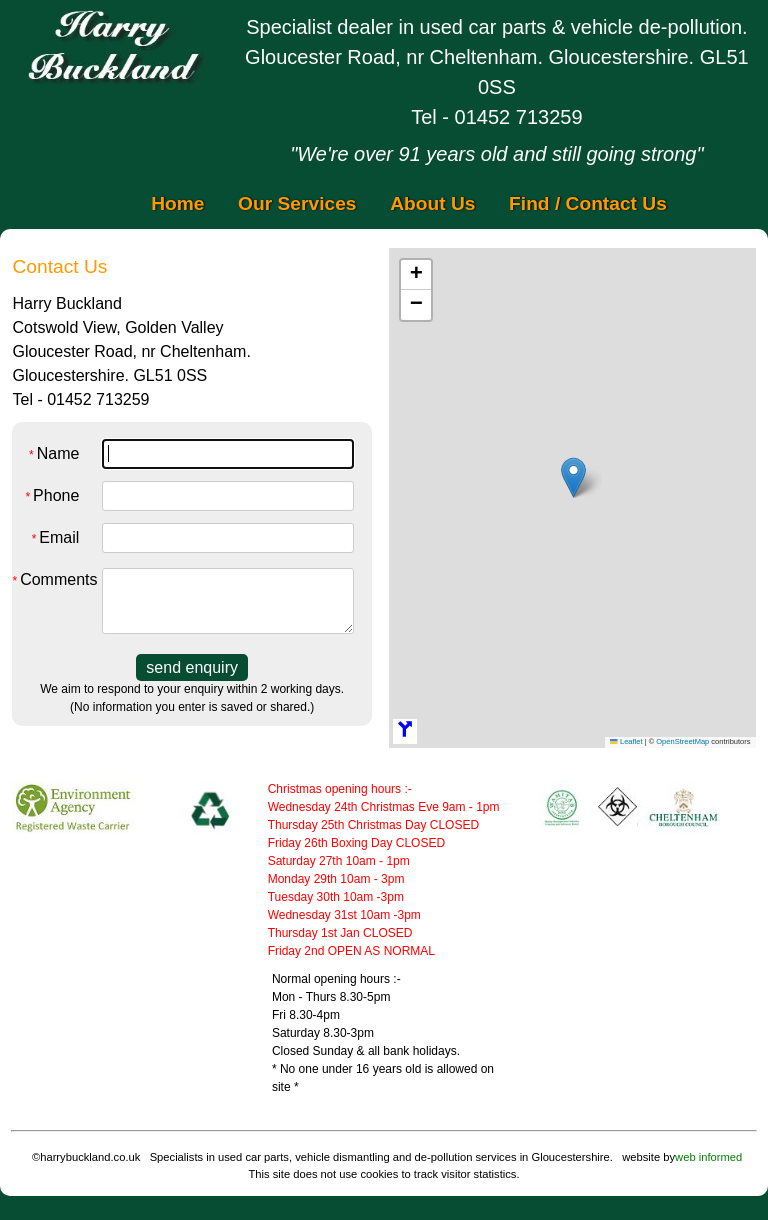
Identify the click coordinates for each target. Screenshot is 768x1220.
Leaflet (626, 741)
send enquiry (192, 667)
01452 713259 (519, 117)
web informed (708, 1157)
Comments (48, 579)
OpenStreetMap (682, 741)
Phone (52, 495)
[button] (573, 477)
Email (56, 537)
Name (54, 453)
